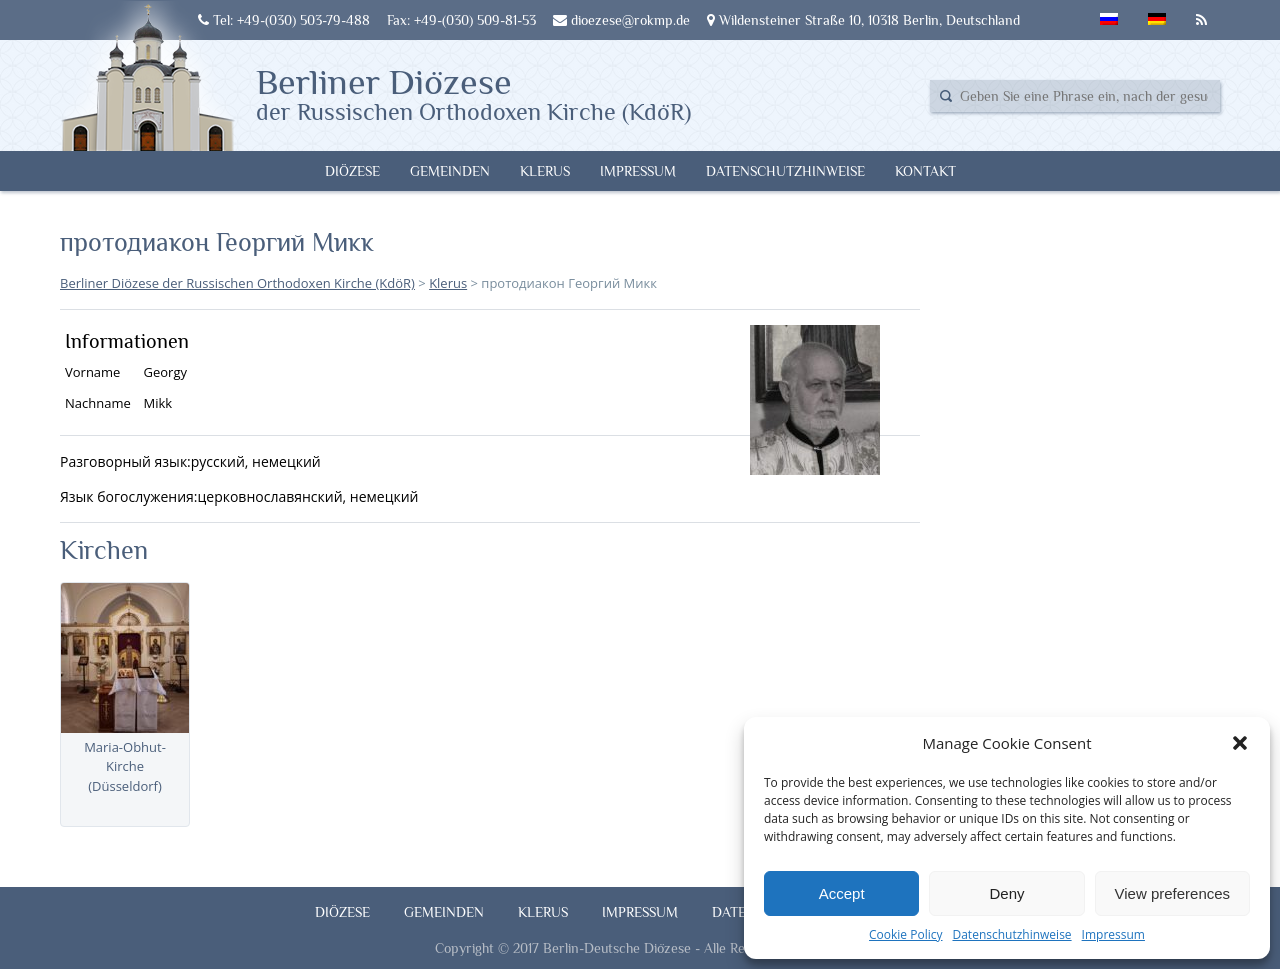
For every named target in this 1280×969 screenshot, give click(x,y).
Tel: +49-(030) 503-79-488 (284, 20)
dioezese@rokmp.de (621, 20)
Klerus (545, 171)
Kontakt (925, 171)
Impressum (1113, 934)
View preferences (1173, 893)
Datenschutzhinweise (1011, 934)
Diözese (352, 171)
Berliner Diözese (473, 93)
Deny (1006, 893)
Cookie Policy (905, 934)
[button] (1240, 743)
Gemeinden (450, 171)
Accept (842, 893)
